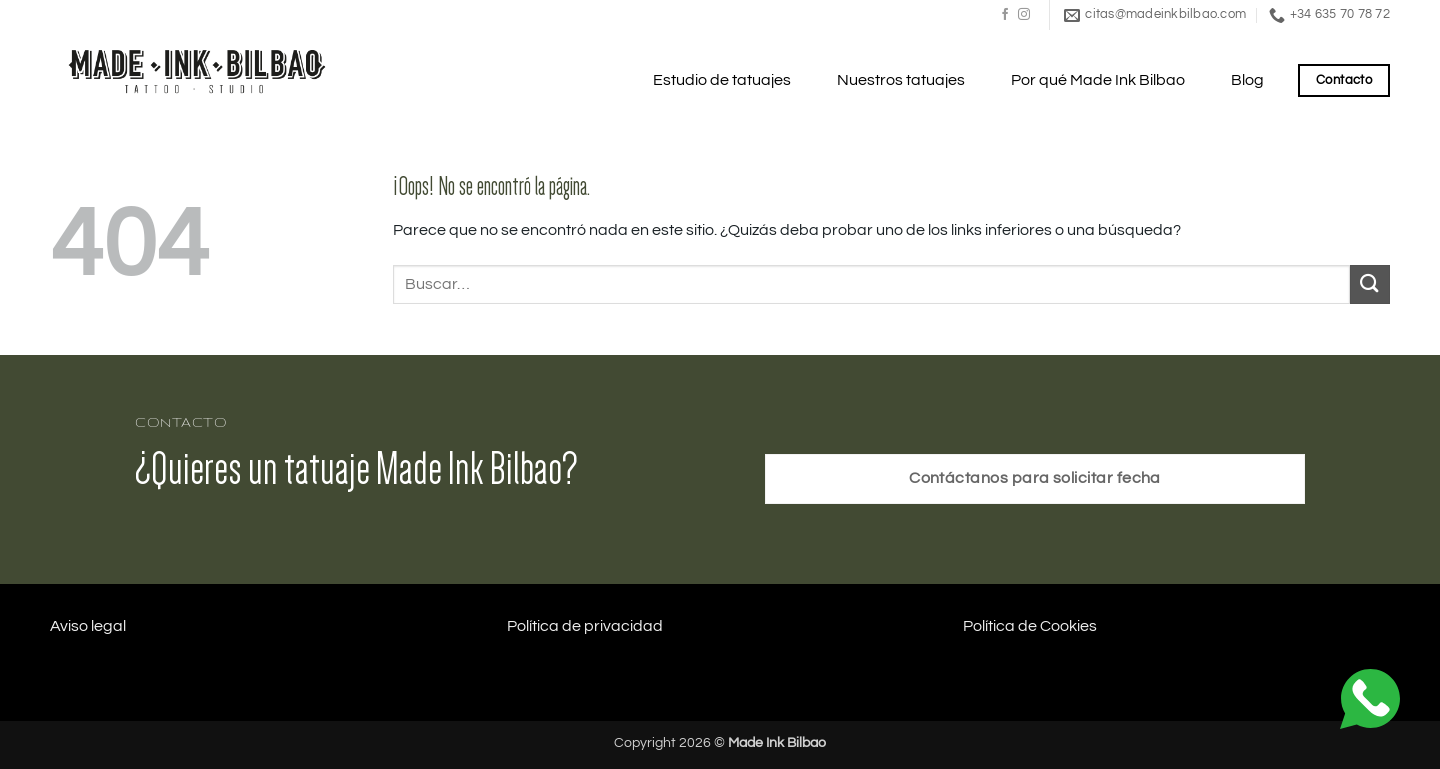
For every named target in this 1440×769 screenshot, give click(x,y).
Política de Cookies (1030, 626)
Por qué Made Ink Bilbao (1098, 80)
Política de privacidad (585, 626)
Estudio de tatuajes (722, 80)
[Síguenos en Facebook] (1005, 15)
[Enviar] (1370, 284)
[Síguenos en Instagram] (1024, 15)
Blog (1247, 80)
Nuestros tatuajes (901, 80)
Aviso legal (88, 626)
